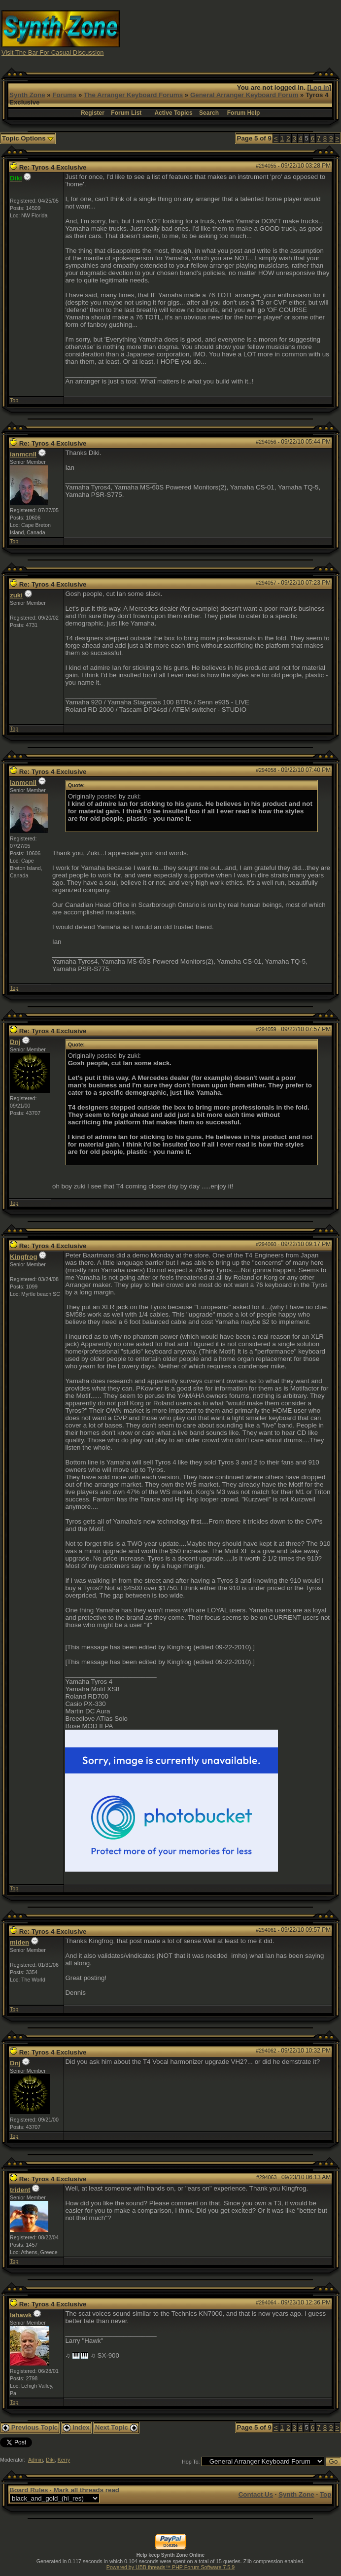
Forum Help (243, 112)
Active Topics (174, 112)
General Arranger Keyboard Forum (244, 95)
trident (20, 2189)
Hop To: (191, 2462)
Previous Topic (30, 2427)
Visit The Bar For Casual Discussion (52, 52)
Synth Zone (27, 95)
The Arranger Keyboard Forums (133, 95)
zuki (16, 595)
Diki (50, 2460)
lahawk (21, 2315)
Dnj (15, 1041)
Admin (35, 2460)
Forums (64, 95)
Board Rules (28, 2490)
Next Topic (116, 2427)
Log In (319, 87)
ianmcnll (23, 454)
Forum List (126, 112)
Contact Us (256, 2494)
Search (209, 112)
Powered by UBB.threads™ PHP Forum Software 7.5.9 (170, 2567)
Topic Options (28, 138)
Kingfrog (23, 1256)
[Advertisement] (255, 32)
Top (14, 400)
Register (92, 112)
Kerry (64, 2460)
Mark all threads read (86, 2490)
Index (76, 2427)
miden (19, 1942)
